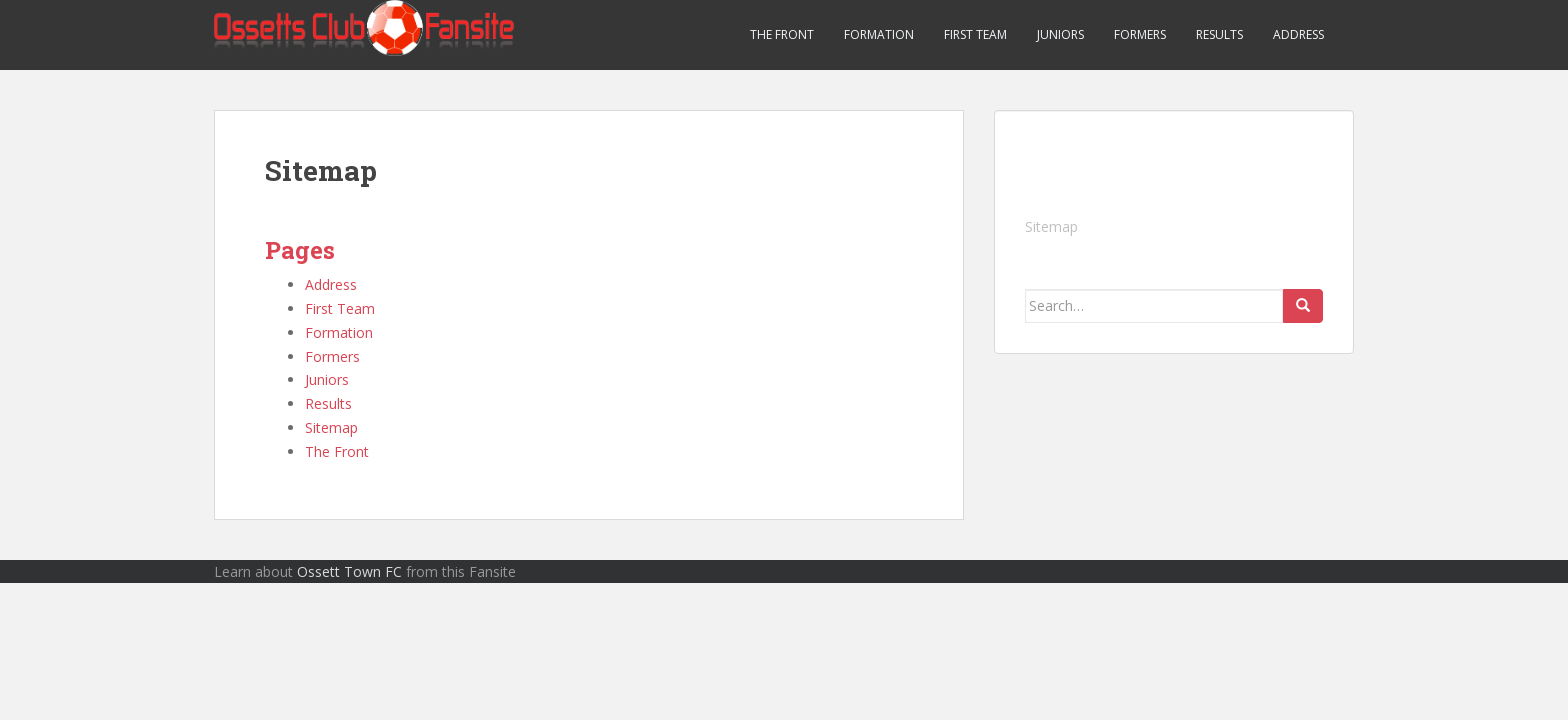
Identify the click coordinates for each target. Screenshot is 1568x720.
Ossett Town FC (349, 571)
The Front (782, 34)
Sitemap (331, 427)
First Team (975, 34)
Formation (879, 34)
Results (1219, 34)
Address (1298, 34)
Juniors (1060, 34)
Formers (1140, 34)
